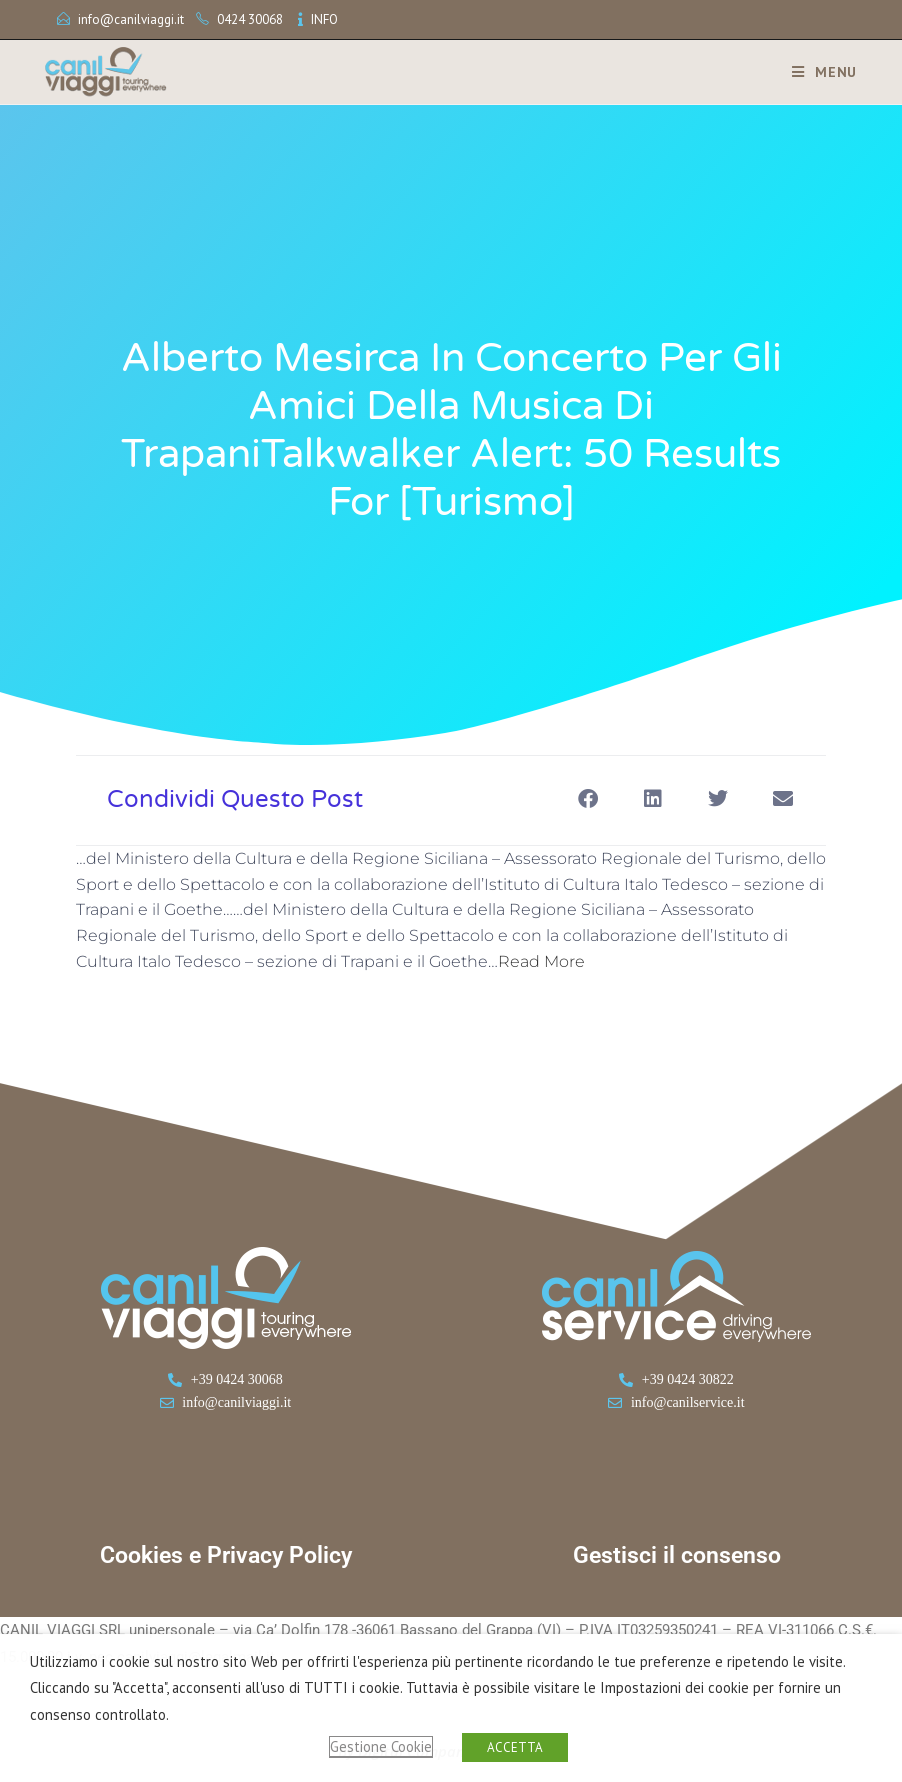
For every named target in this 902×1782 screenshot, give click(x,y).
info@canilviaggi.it (131, 19)
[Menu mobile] (817, 72)
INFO (324, 19)
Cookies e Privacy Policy (226, 1555)
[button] (587, 798)
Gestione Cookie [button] (381, 1746)
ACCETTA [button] (515, 1747)
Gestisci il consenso (677, 1555)
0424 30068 (250, 19)
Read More (541, 961)
